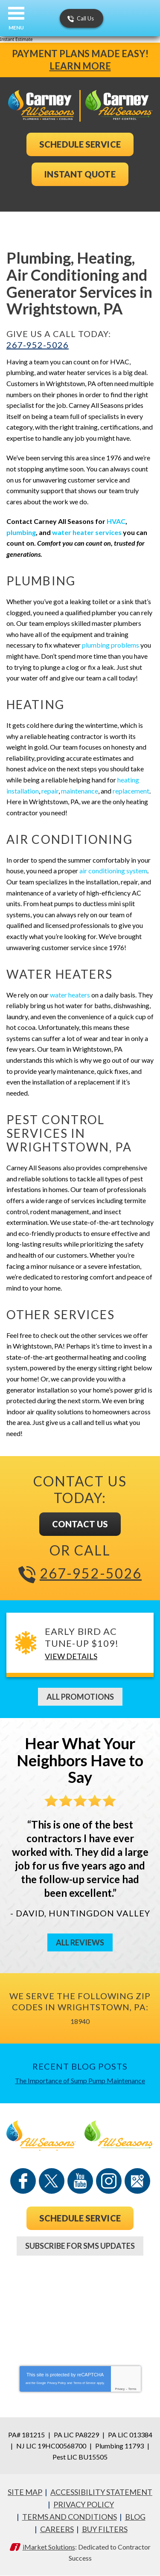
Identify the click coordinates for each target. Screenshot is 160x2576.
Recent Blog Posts (80, 2066)
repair (49, 791)
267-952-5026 (37, 345)
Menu (16, 27)
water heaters (70, 995)
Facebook (23, 2181)
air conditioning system (113, 870)
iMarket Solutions (49, 2547)
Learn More (80, 66)
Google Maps (137, 2181)
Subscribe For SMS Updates (80, 2245)
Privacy (120, 2388)
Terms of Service (84, 2382)
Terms (132, 2388)
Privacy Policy (56, 2382)
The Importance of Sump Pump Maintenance (80, 2080)
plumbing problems (110, 645)
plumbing (21, 532)
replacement (131, 791)
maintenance (79, 791)
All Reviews (80, 1942)
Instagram (109, 2181)
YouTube (80, 2181)
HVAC (116, 521)
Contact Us (80, 1524)
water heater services (87, 532)
